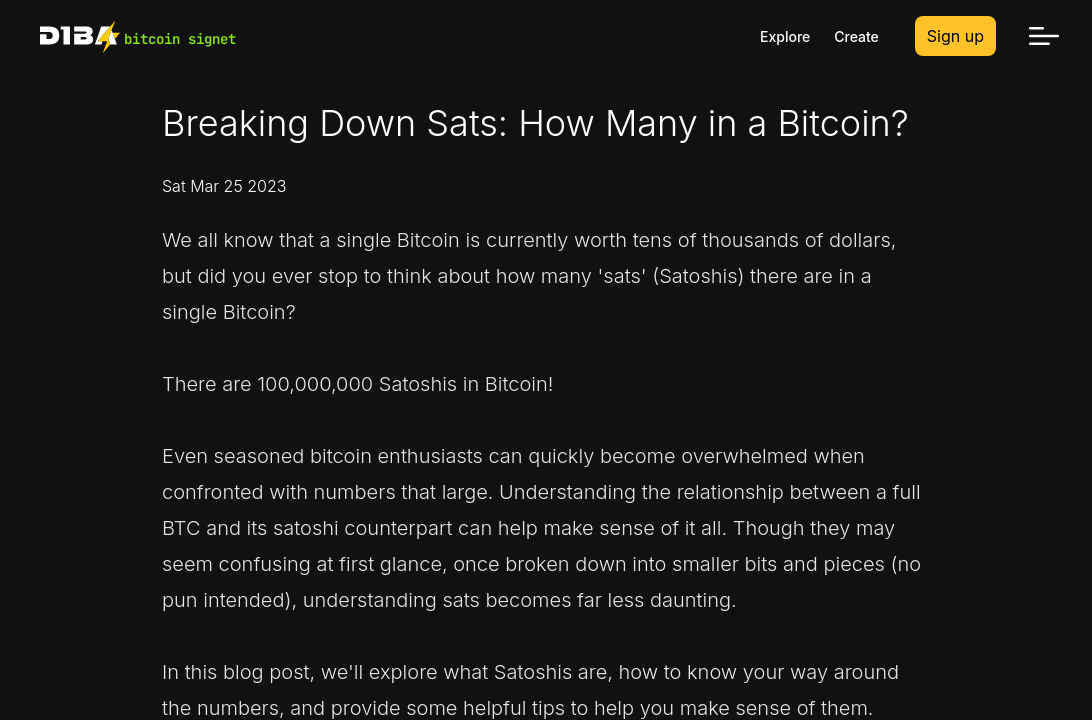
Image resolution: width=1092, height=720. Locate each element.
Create (856, 36)
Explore (785, 36)
